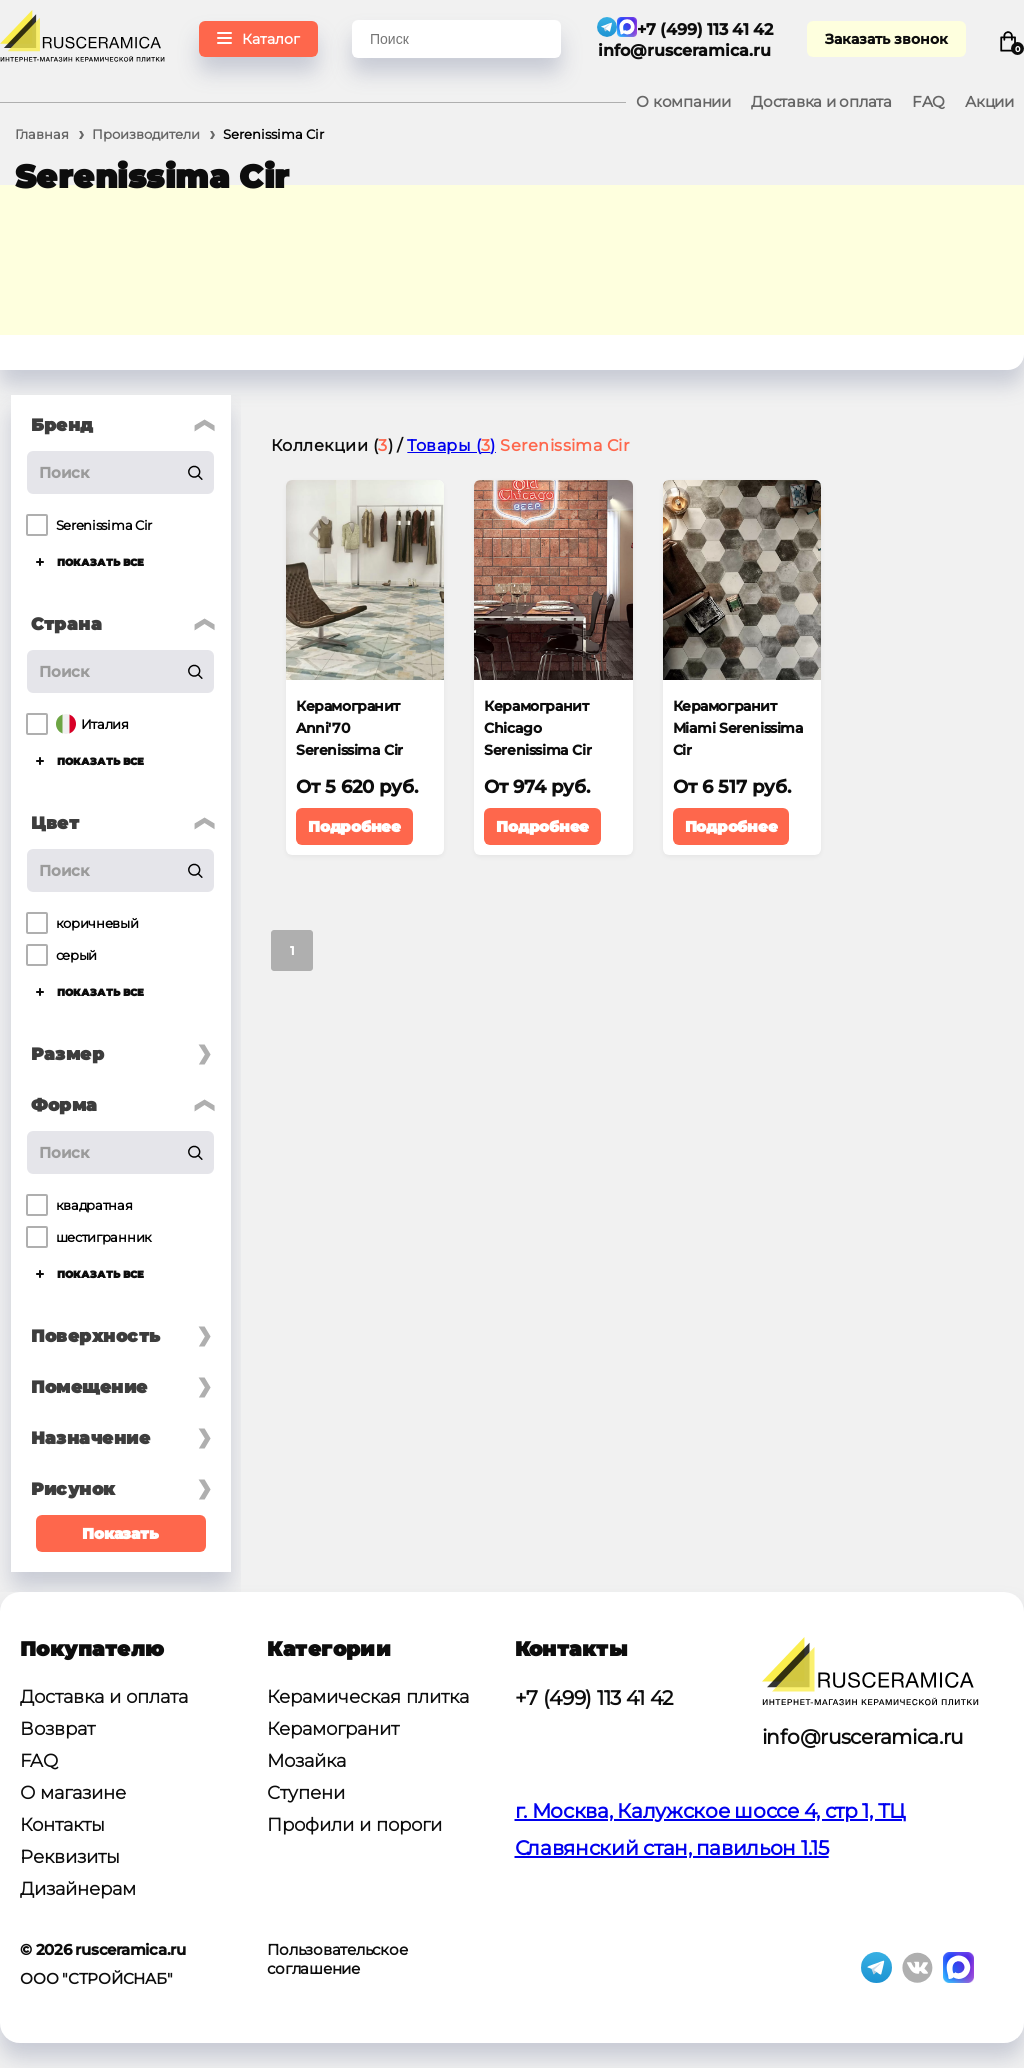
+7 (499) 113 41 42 (594, 1698)
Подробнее (354, 826)
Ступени (306, 1793)
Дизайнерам (78, 1889)
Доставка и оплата (821, 101)
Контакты (62, 1825)
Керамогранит (333, 1729)
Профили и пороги (354, 1825)
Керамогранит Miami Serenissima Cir (738, 728)
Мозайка (306, 1761)
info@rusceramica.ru (685, 50)
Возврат (57, 1729)
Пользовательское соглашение (337, 1959)
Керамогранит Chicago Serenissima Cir (537, 728)
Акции (989, 101)
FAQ (928, 101)
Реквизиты (70, 1857)
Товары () (451, 445)
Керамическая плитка (368, 1697)
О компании (683, 101)
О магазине (73, 1793)
